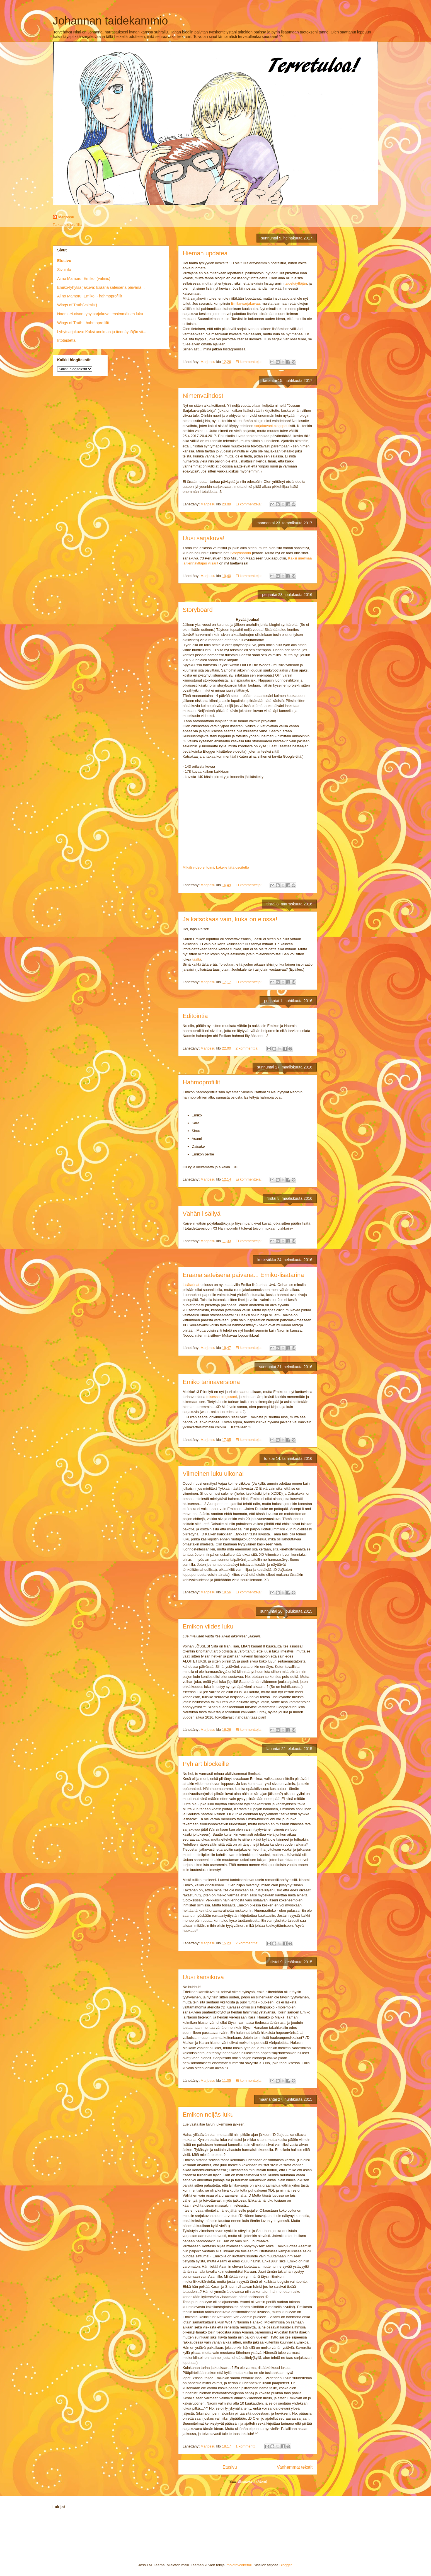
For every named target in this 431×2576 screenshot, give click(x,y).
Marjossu (66, 217)
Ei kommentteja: (249, 362)
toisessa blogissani (221, 1397)
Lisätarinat (191, 1285)
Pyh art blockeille (206, 1763)
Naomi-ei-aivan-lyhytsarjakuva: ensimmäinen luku (100, 314)
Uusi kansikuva (203, 1977)
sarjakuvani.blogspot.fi (272, 426)
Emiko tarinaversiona (211, 1381)
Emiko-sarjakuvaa (245, 303)
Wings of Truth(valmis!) (77, 305)
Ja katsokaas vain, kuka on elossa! (230, 919)
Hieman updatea (205, 253)
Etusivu (229, 2467)
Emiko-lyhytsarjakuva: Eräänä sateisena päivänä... (101, 287)
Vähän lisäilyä (202, 1213)
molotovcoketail (239, 2565)
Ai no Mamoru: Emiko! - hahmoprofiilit (89, 296)
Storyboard (198, 609)
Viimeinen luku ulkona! (213, 1473)
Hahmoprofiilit (201, 1082)
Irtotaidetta (66, 340)
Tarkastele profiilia (67, 224)
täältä (196, 959)
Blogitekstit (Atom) (252, 2481)
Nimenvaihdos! (203, 395)
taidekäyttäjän (296, 283)
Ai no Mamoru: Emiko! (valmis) (83, 278)
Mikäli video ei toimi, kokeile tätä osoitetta (216, 867)
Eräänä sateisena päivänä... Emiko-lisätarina (243, 1274)
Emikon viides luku (208, 1626)
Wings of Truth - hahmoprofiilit (83, 323)
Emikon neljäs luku (208, 2114)
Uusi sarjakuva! (203, 538)
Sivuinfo (64, 269)
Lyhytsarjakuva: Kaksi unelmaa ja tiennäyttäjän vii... (101, 331)
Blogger (285, 2565)
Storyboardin (240, 553)
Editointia (195, 1015)
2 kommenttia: (247, 1048)
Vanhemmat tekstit (295, 2467)
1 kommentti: (246, 2446)
